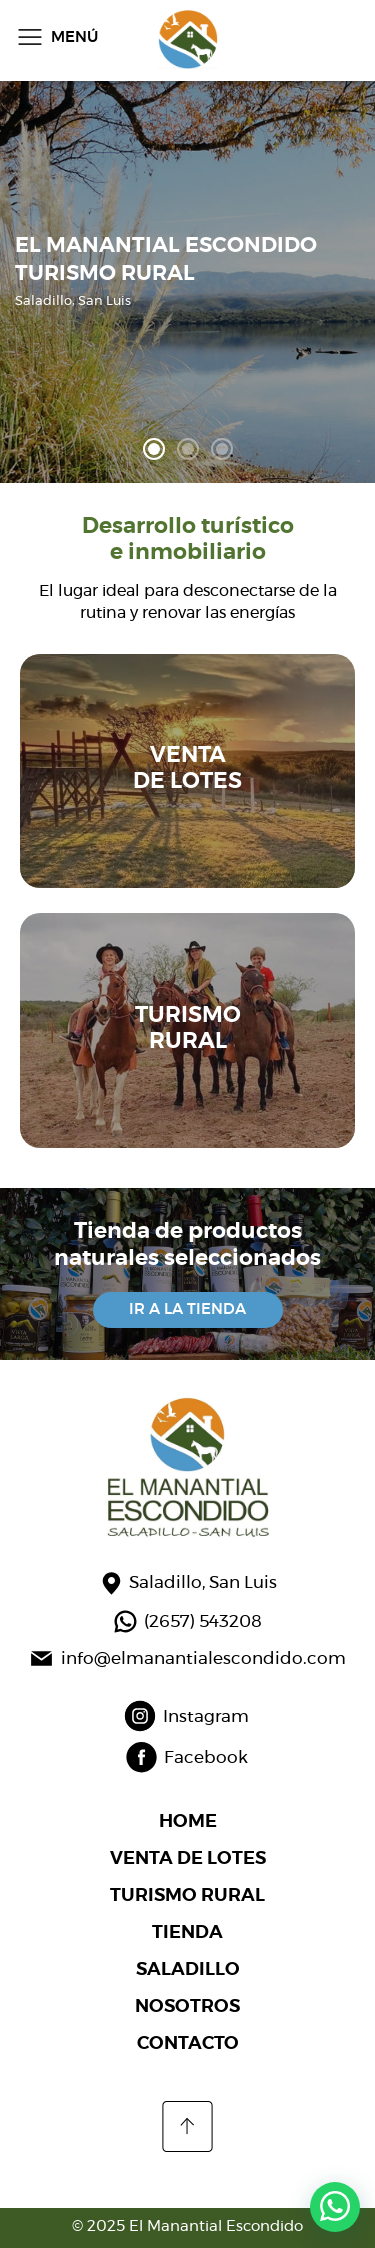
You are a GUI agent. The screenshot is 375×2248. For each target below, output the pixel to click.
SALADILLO (188, 1970)
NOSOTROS (187, 2007)
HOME (188, 1822)
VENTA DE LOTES (188, 1859)
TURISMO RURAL (187, 1896)
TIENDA (187, 1933)
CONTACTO (188, 2044)
